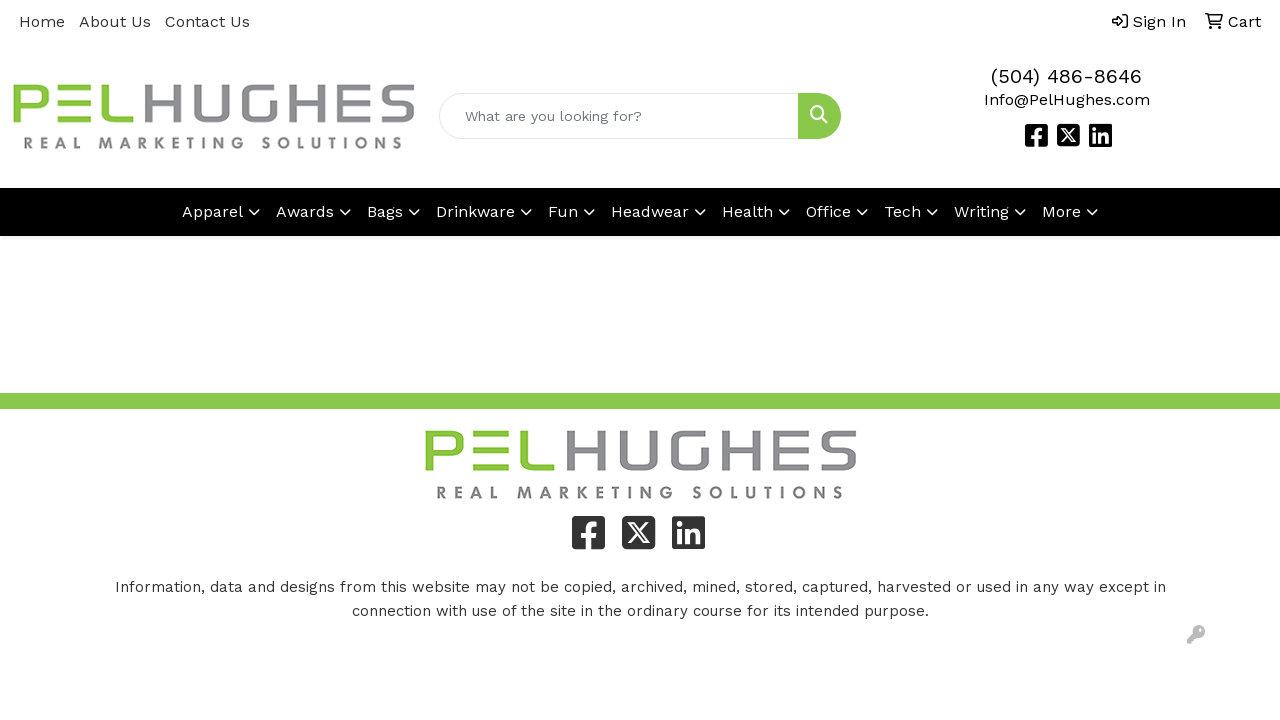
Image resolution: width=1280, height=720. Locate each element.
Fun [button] (563, 211)
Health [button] (747, 211)
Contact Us (207, 21)
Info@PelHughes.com (1067, 99)
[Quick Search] (619, 116)
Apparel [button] (212, 211)
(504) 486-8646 (1066, 76)
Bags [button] (385, 211)
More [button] (1061, 211)
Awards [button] (305, 211)
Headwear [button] (650, 211)
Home (42, 21)
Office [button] (828, 211)
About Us (115, 21)
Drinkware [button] (475, 211)
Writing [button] (981, 211)
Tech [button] (902, 211)
